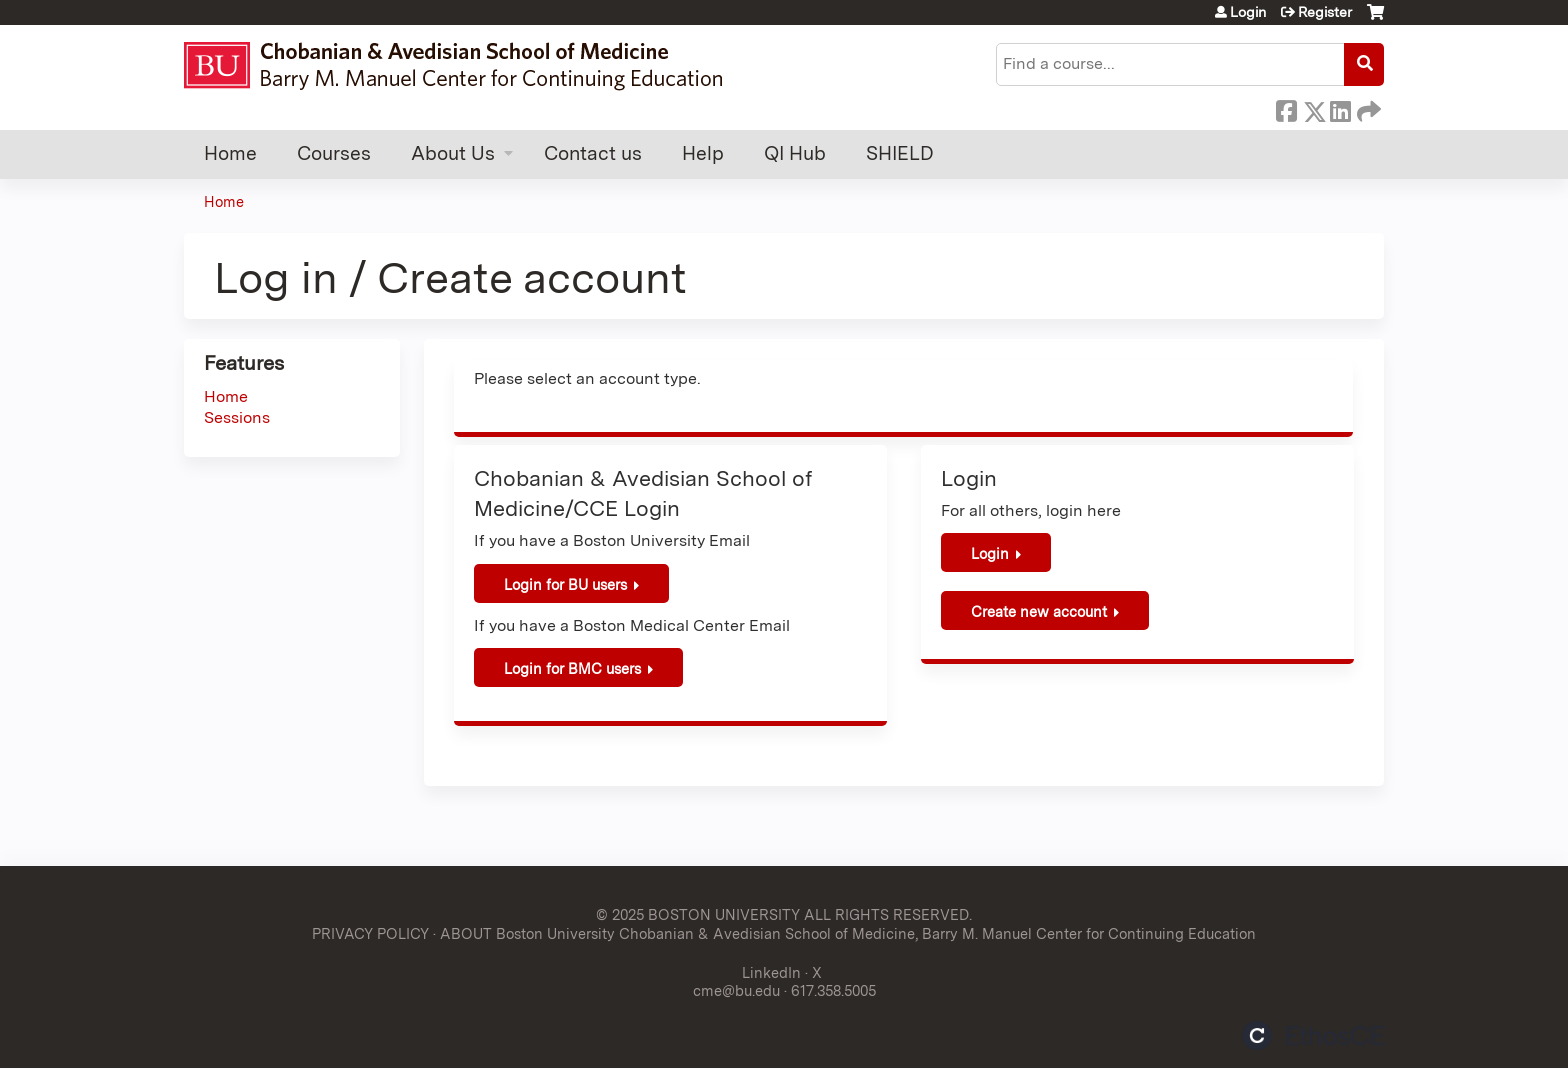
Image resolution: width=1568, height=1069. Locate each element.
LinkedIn (1340, 108)
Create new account (1039, 611)
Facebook (1286, 108)
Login (1248, 12)
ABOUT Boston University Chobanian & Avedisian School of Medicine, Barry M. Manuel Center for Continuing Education (848, 933)
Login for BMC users (572, 668)
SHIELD (900, 153)
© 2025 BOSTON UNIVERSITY (698, 914)
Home (230, 153)
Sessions (237, 417)
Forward (1367, 108)
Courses (334, 153)
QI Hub (795, 153)
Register (1325, 12)
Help (703, 153)
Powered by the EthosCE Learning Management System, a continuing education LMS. (1313, 1035)
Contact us (593, 153)
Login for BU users (565, 584)
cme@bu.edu (736, 990)
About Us (453, 153)
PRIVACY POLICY (370, 933)
